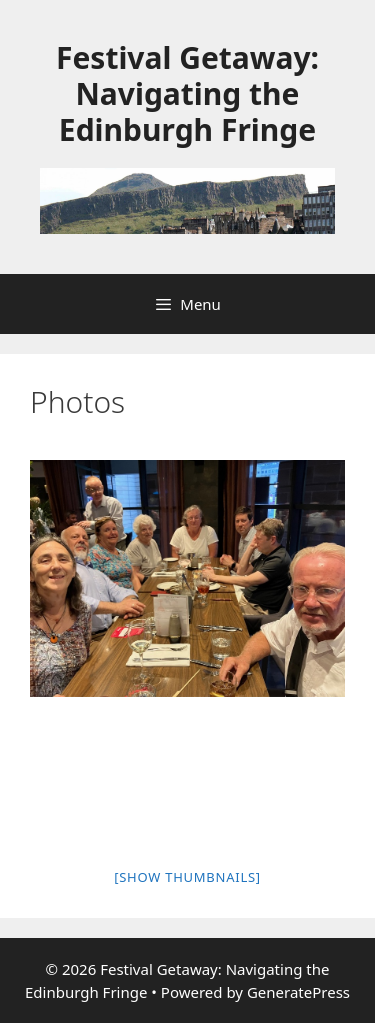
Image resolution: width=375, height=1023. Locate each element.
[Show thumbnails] (187, 877)
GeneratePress (298, 992)
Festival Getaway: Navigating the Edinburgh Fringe (187, 93)
